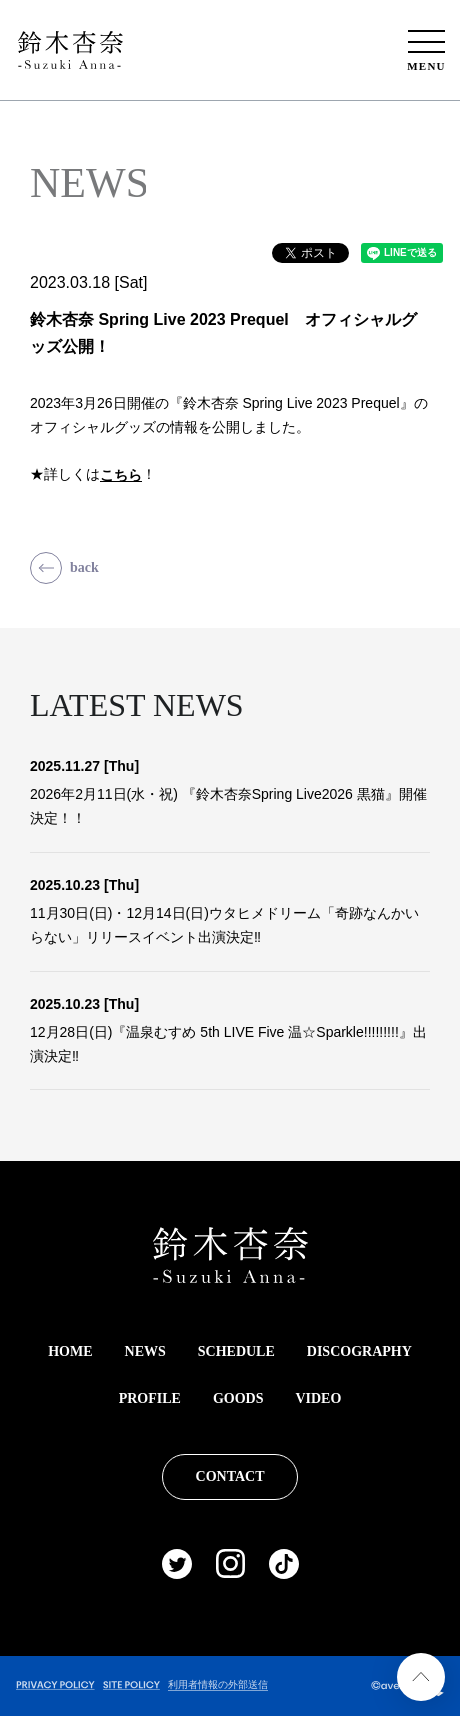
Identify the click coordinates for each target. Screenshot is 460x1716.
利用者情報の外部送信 (218, 1684)
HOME (70, 1351)
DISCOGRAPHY (359, 1351)
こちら (121, 475)
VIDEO (318, 1398)
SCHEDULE (236, 1351)
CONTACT (230, 1476)
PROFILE (150, 1398)
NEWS (145, 1351)
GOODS (238, 1398)
